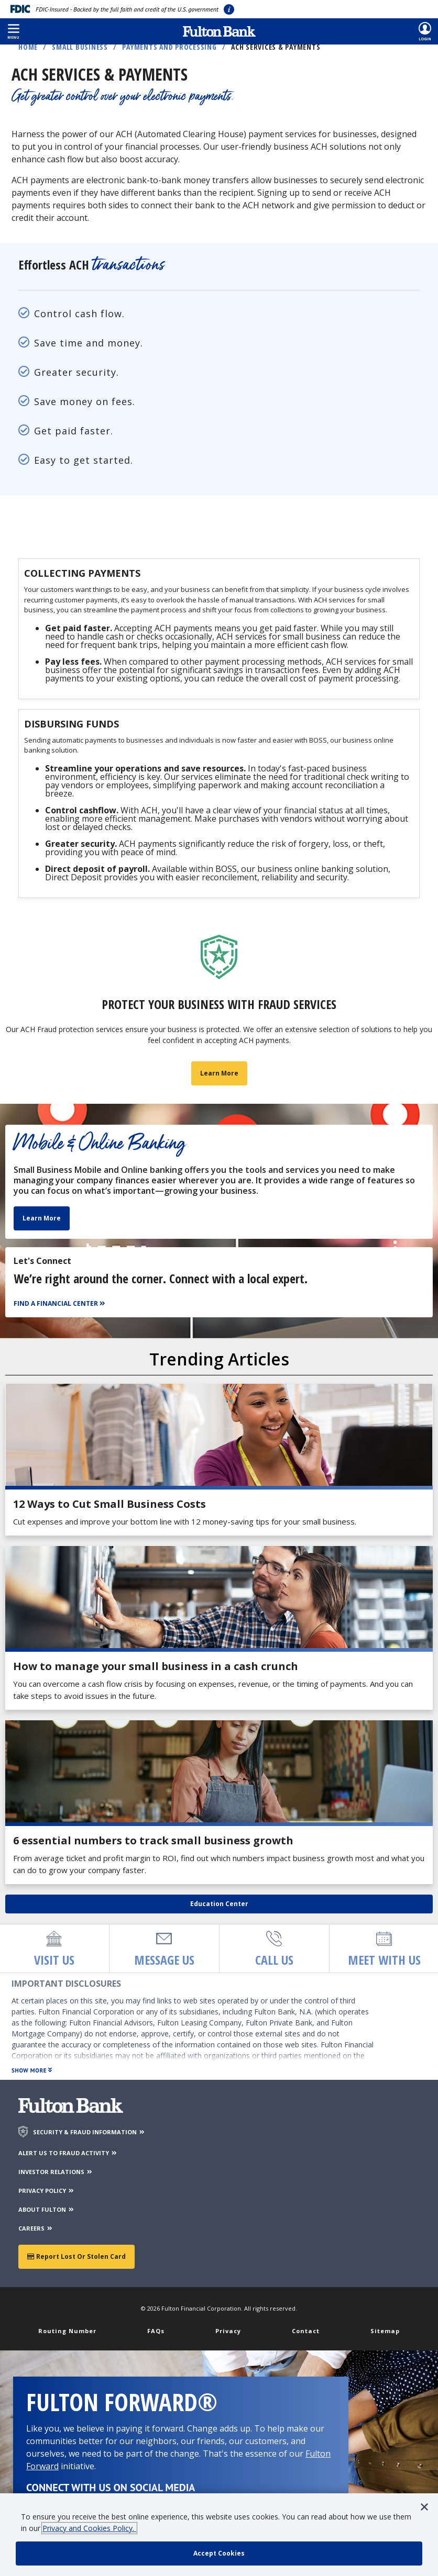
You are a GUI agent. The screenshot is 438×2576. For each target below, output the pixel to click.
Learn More (42, 1219)
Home (28, 47)
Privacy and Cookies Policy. (89, 2528)
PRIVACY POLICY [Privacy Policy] (46, 2192)
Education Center (219, 1905)
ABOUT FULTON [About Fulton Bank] (46, 2211)
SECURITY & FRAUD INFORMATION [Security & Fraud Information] (89, 2133)
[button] (13, 31)
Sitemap (385, 2332)
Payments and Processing (169, 47)
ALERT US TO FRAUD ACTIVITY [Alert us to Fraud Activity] (68, 2154)
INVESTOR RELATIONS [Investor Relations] (55, 2173)
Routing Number (67, 2332)
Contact (306, 2332)
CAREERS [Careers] (35, 2230)
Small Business (80, 47)
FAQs (156, 2332)
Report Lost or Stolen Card (76, 2258)
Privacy (228, 2332)
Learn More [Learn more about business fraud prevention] (219, 1074)
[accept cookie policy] (219, 2553)
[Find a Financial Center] (61, 1306)
